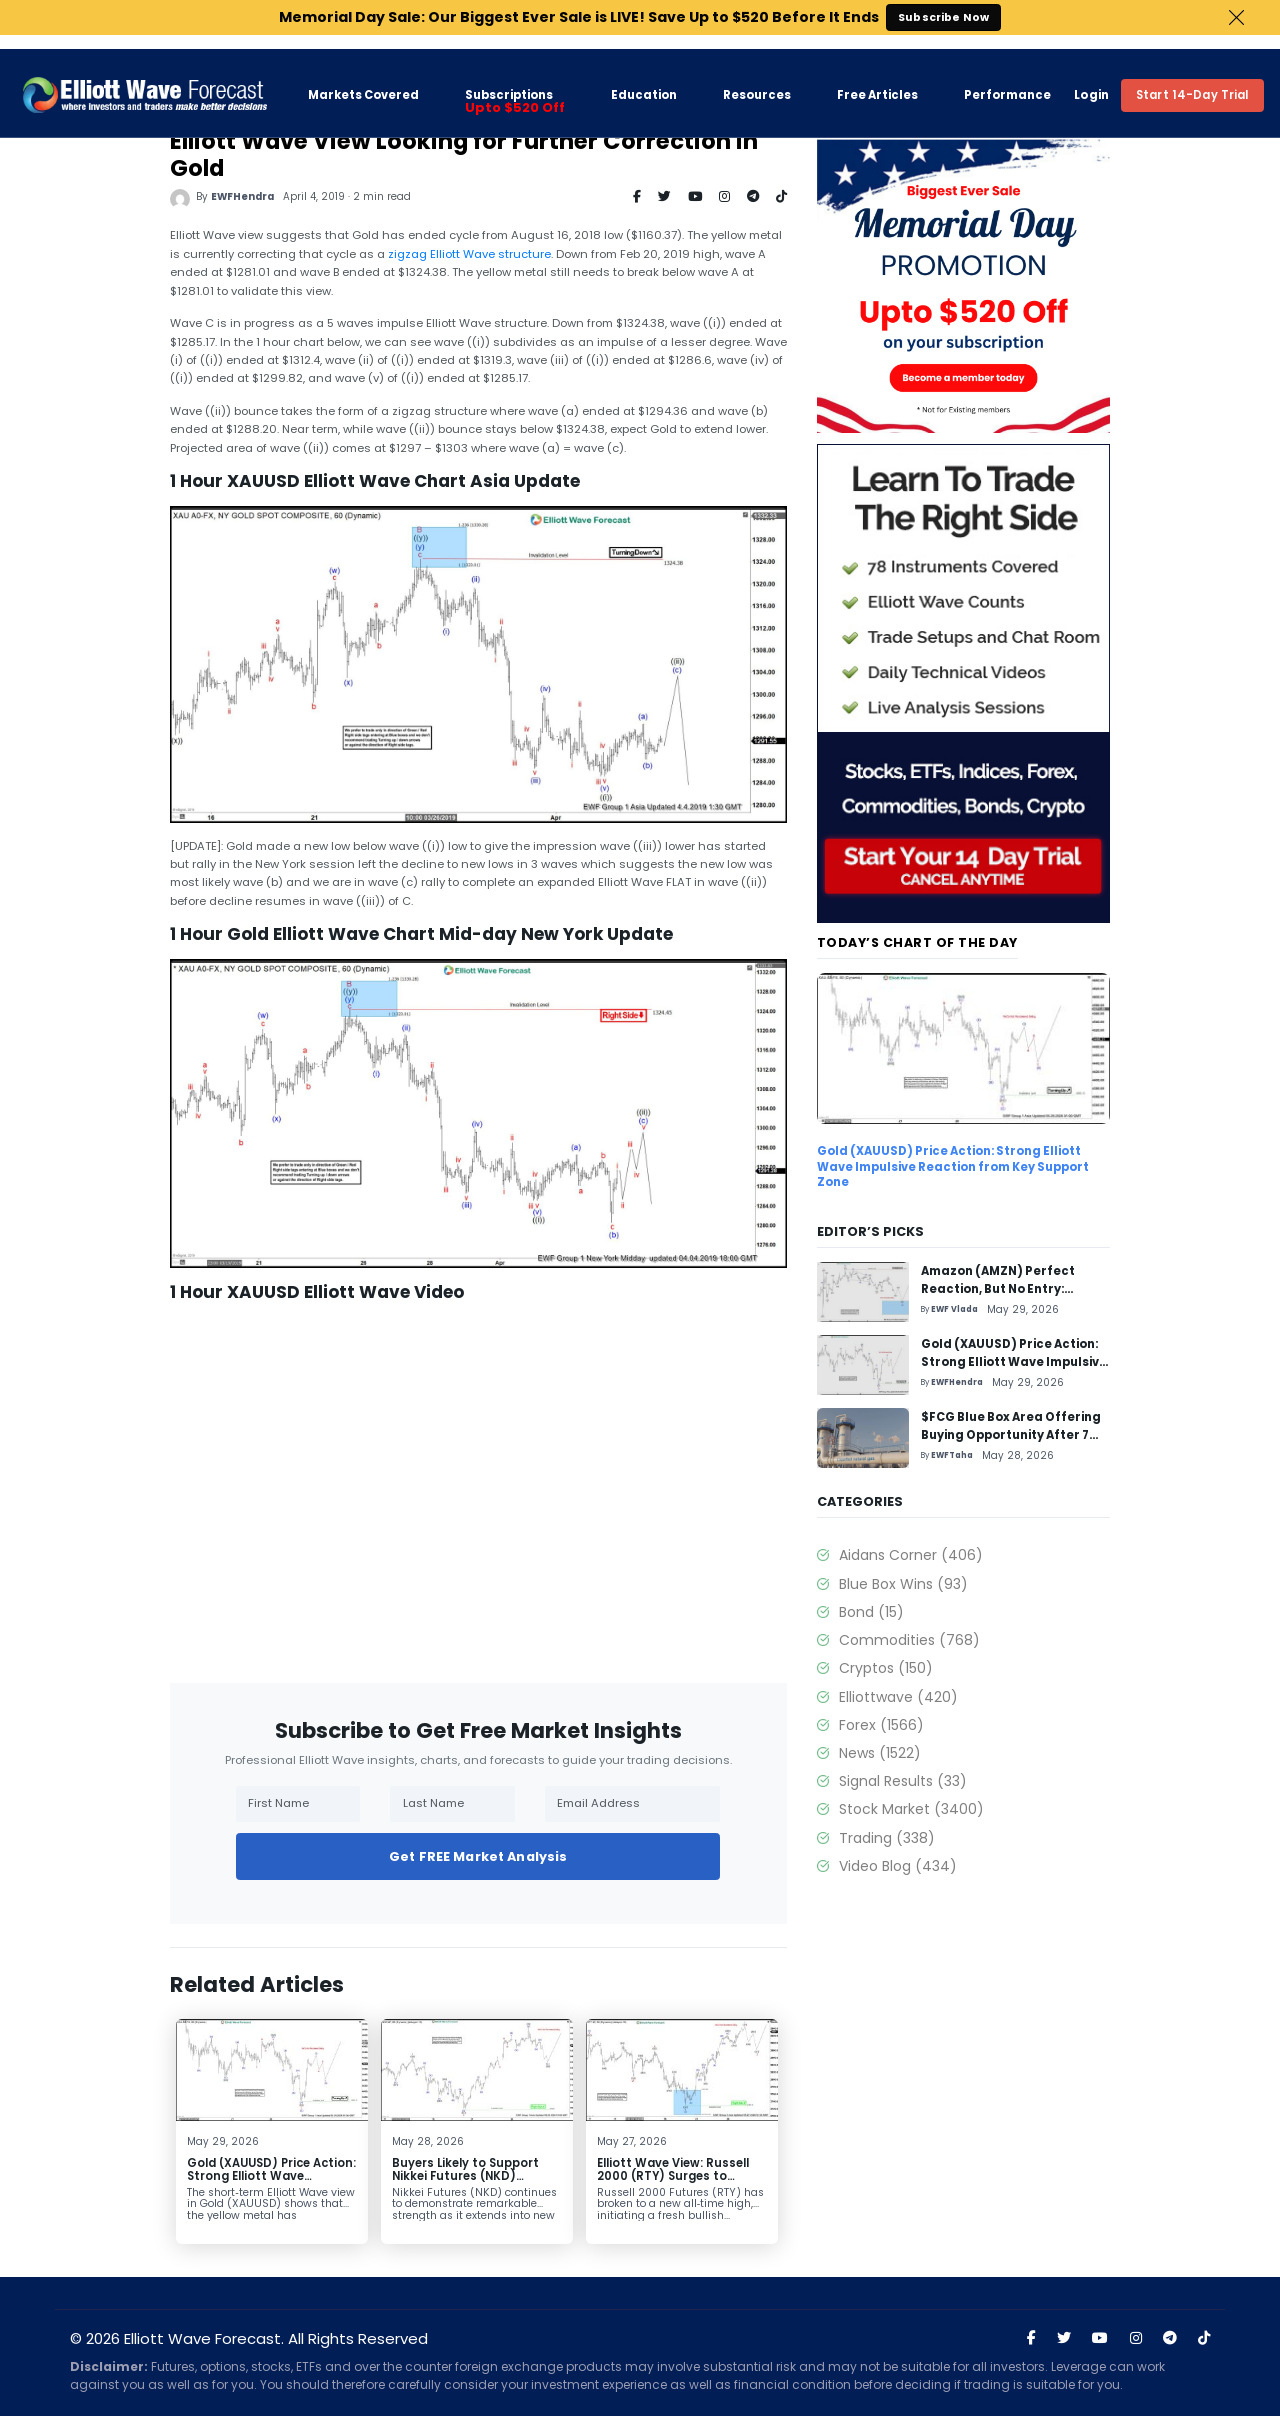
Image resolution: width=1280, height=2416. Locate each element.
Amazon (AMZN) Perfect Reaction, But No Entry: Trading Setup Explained (999, 1289)
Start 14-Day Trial (1192, 81)
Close (1237, 18)
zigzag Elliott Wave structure (469, 254)
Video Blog (898, 1866)
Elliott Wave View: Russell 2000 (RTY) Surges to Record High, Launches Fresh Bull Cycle (673, 2183)
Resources (757, 81)
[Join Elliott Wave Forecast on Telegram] (1170, 2338)
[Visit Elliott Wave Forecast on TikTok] (1204, 2338)
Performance (1007, 81)
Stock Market (911, 1809)
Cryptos (886, 1668)
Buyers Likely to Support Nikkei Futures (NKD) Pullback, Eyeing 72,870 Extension (465, 2183)
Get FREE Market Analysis (478, 1856)
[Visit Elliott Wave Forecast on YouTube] (1100, 2338)
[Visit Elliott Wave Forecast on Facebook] (1031, 2338)
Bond (871, 1612)
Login (1091, 81)
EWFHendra (242, 196)
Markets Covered (363, 81)
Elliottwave (898, 1697)
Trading (887, 1838)
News (880, 1753)
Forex (881, 1725)
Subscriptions (515, 88)
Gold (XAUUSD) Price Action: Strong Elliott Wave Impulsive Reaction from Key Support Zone (271, 2183)
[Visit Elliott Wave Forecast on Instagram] (1136, 2338)
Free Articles (877, 81)
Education (644, 81)
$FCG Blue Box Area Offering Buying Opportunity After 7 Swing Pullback (1011, 1435)
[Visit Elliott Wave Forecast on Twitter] (1064, 2338)
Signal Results (903, 1781)
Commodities (909, 1640)
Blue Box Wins (903, 1584)
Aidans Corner (911, 1555)
